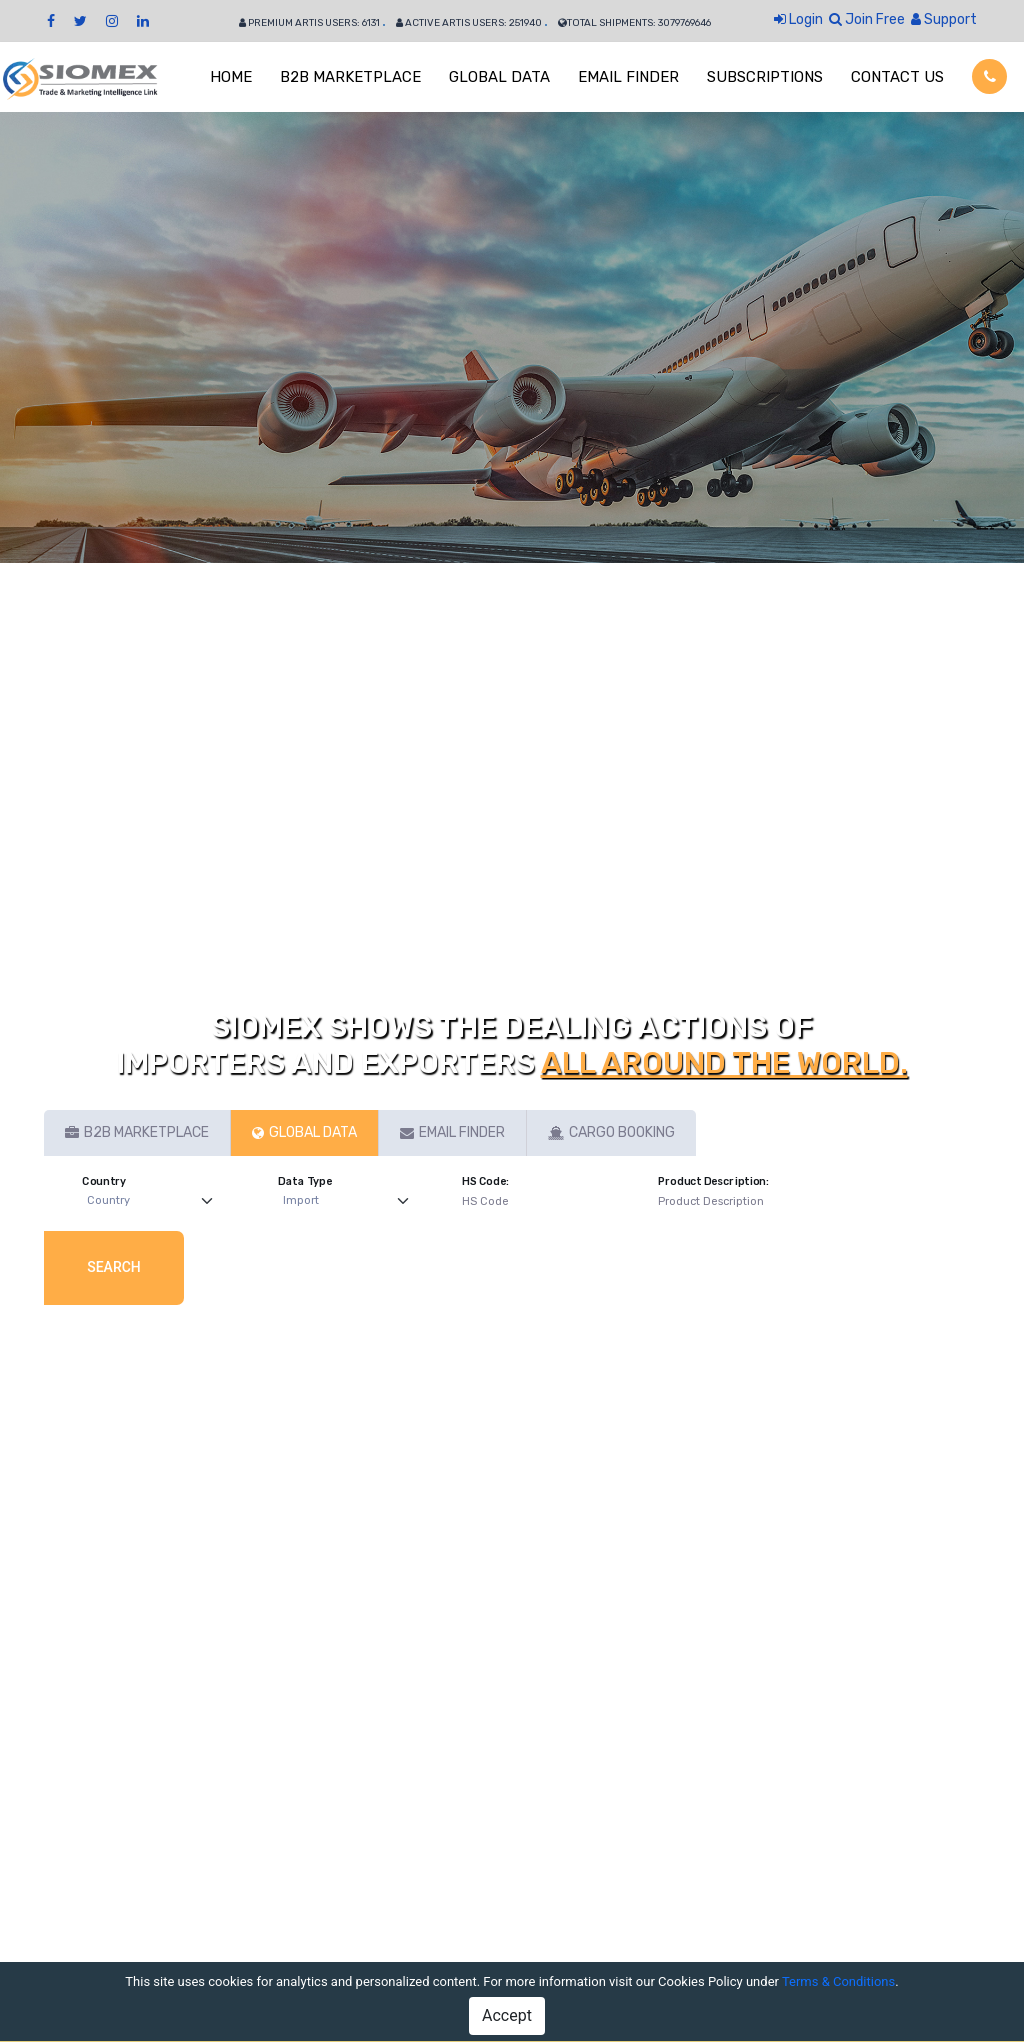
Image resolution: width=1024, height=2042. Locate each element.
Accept (507, 2015)
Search (114, 1267)
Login (798, 19)
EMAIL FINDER (628, 77)
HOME (231, 77)
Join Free (867, 19)
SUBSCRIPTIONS (765, 77)
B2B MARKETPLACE (350, 77)
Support (944, 19)
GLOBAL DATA (499, 77)
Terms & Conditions (838, 1981)
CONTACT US (897, 77)
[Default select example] (154, 1201)
